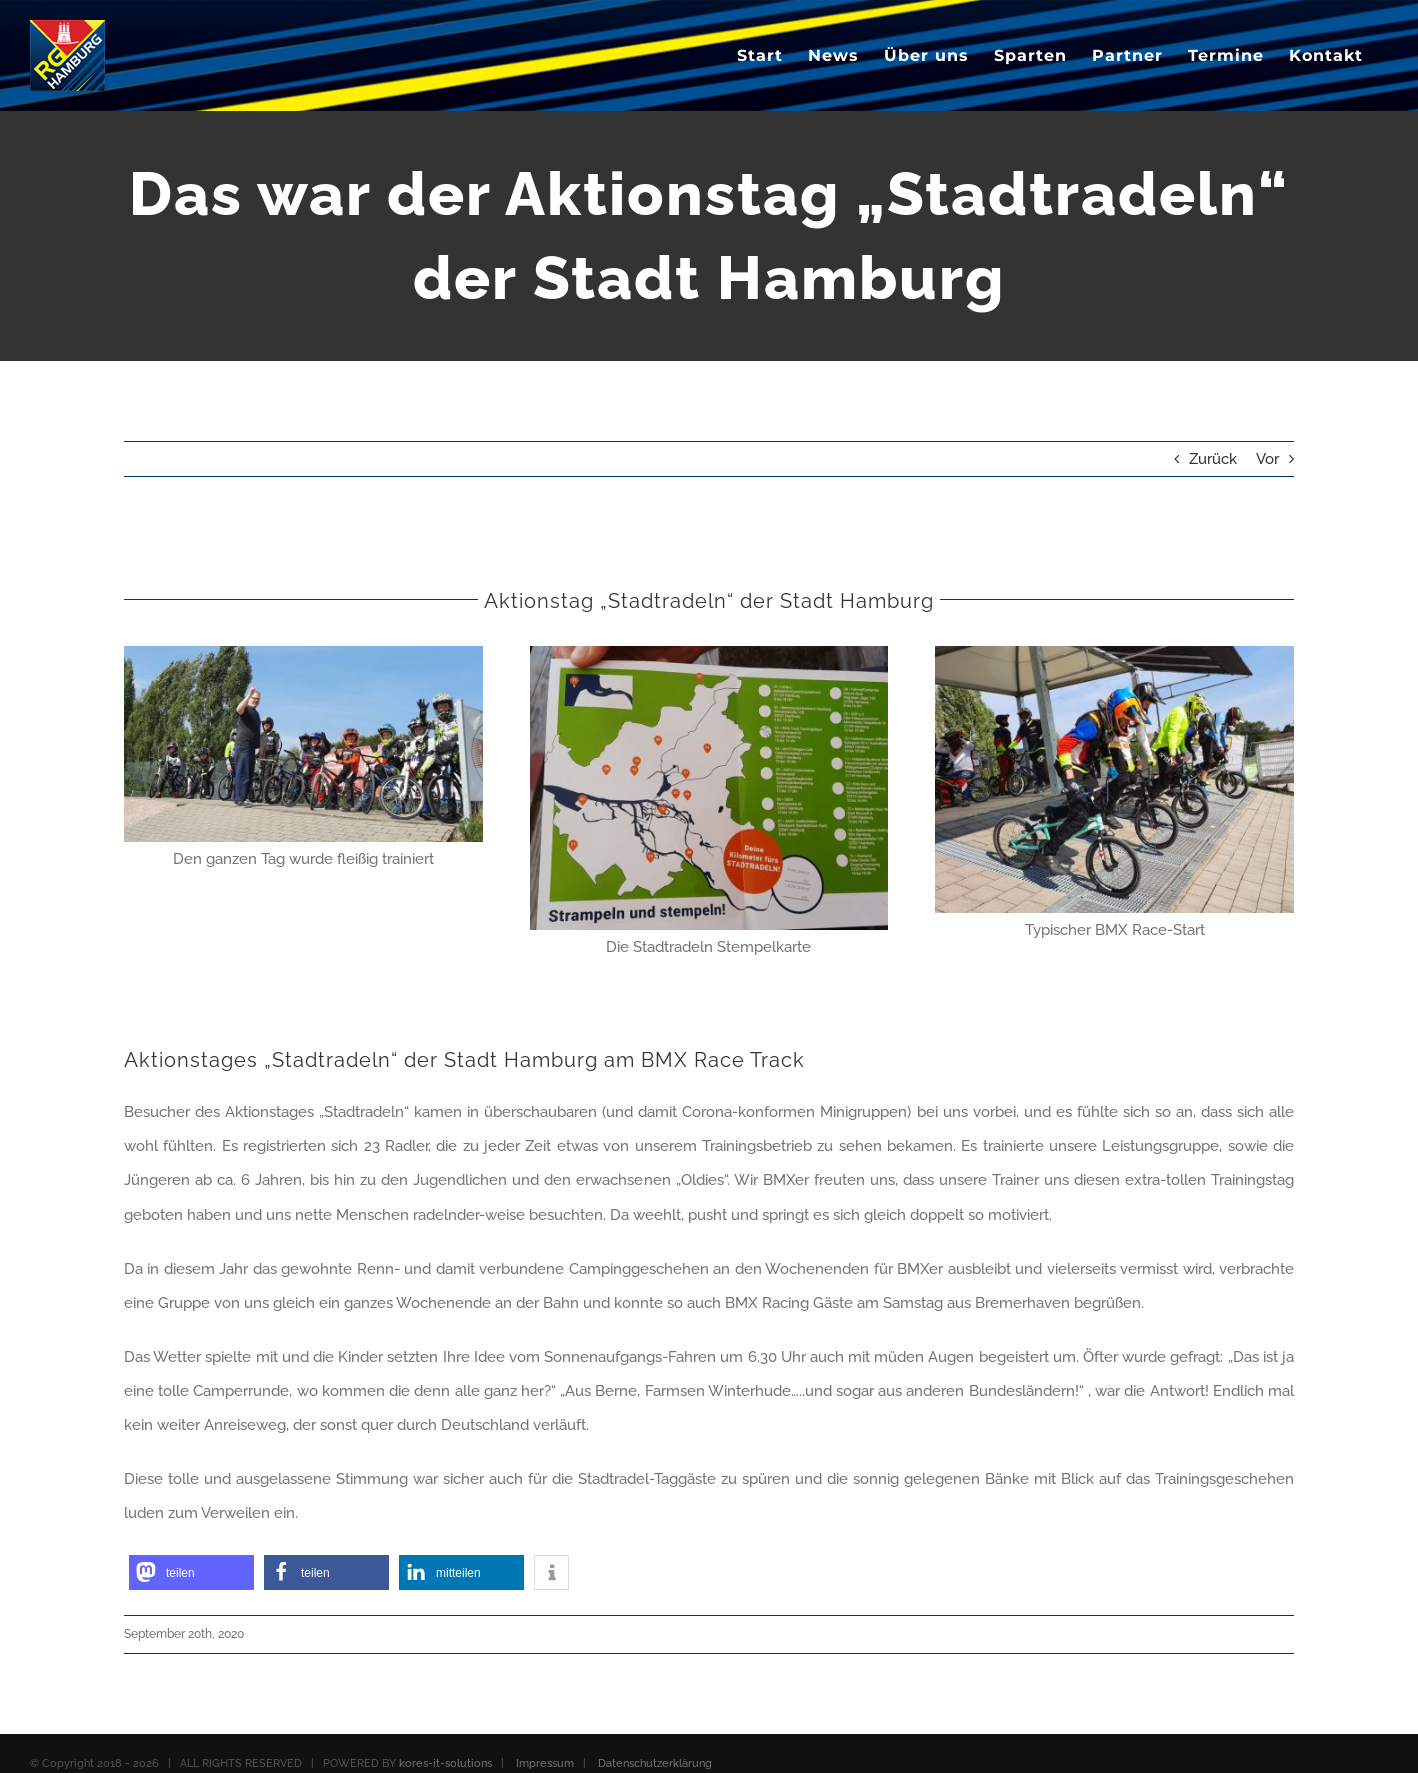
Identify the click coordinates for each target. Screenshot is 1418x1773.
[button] (191, 1572)
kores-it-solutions (445, 1763)
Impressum (545, 1763)
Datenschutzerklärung (655, 1763)
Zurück (1213, 459)
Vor (1267, 459)
